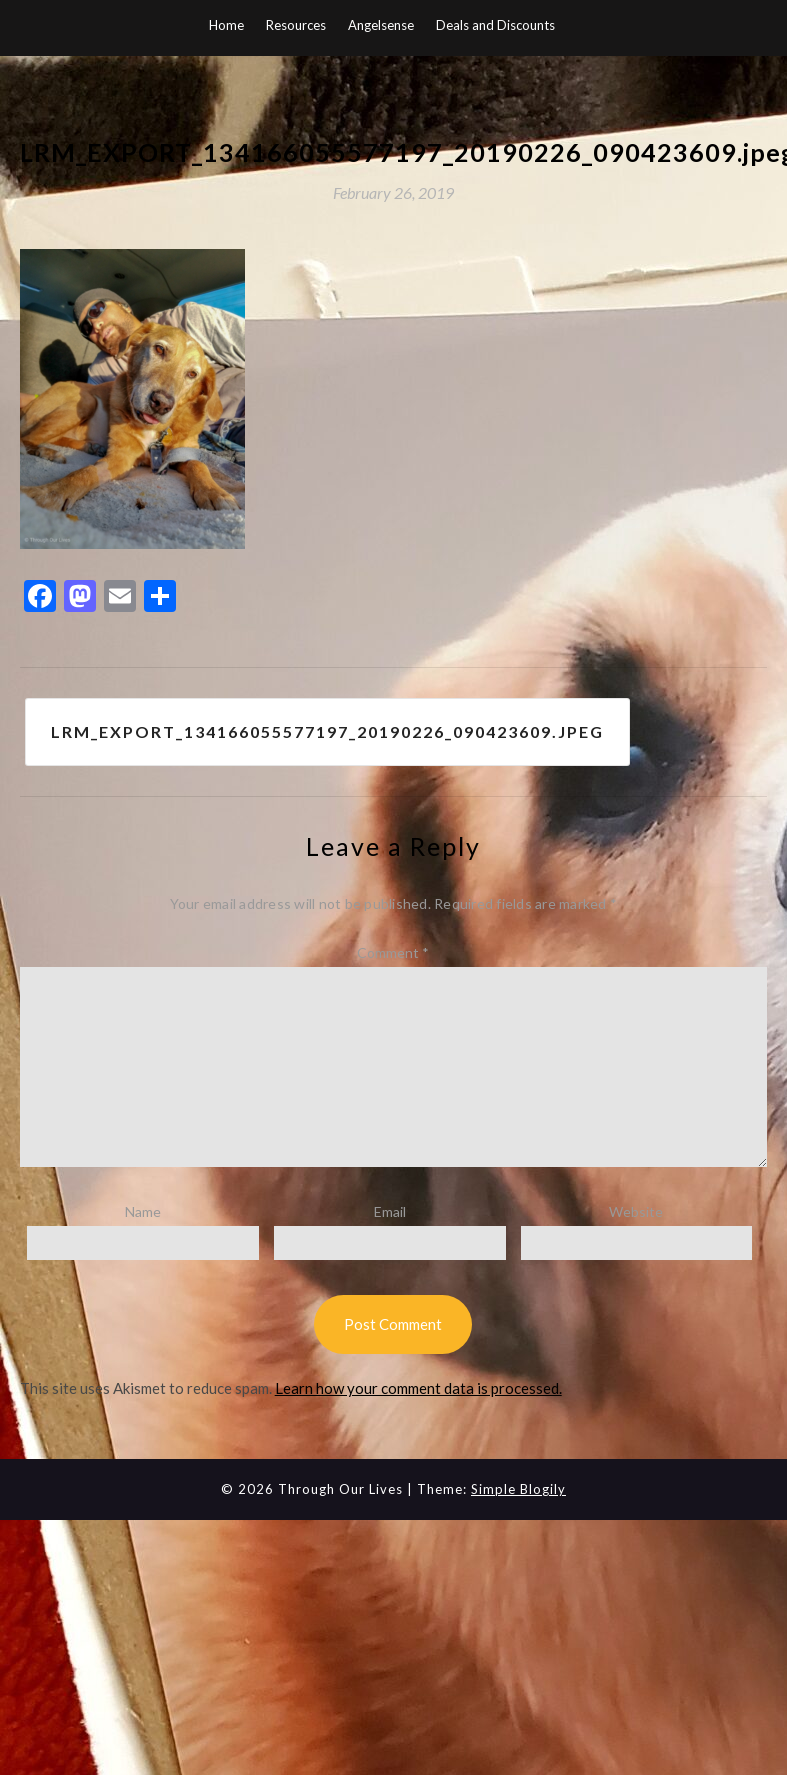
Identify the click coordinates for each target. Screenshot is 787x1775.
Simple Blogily (518, 1489)
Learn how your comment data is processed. (418, 1388)
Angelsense (381, 25)
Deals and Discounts (495, 25)
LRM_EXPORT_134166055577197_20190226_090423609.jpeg (327, 731)
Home (226, 25)
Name (143, 1211)
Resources (296, 25)
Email (390, 1211)
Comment (393, 952)
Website (636, 1211)
